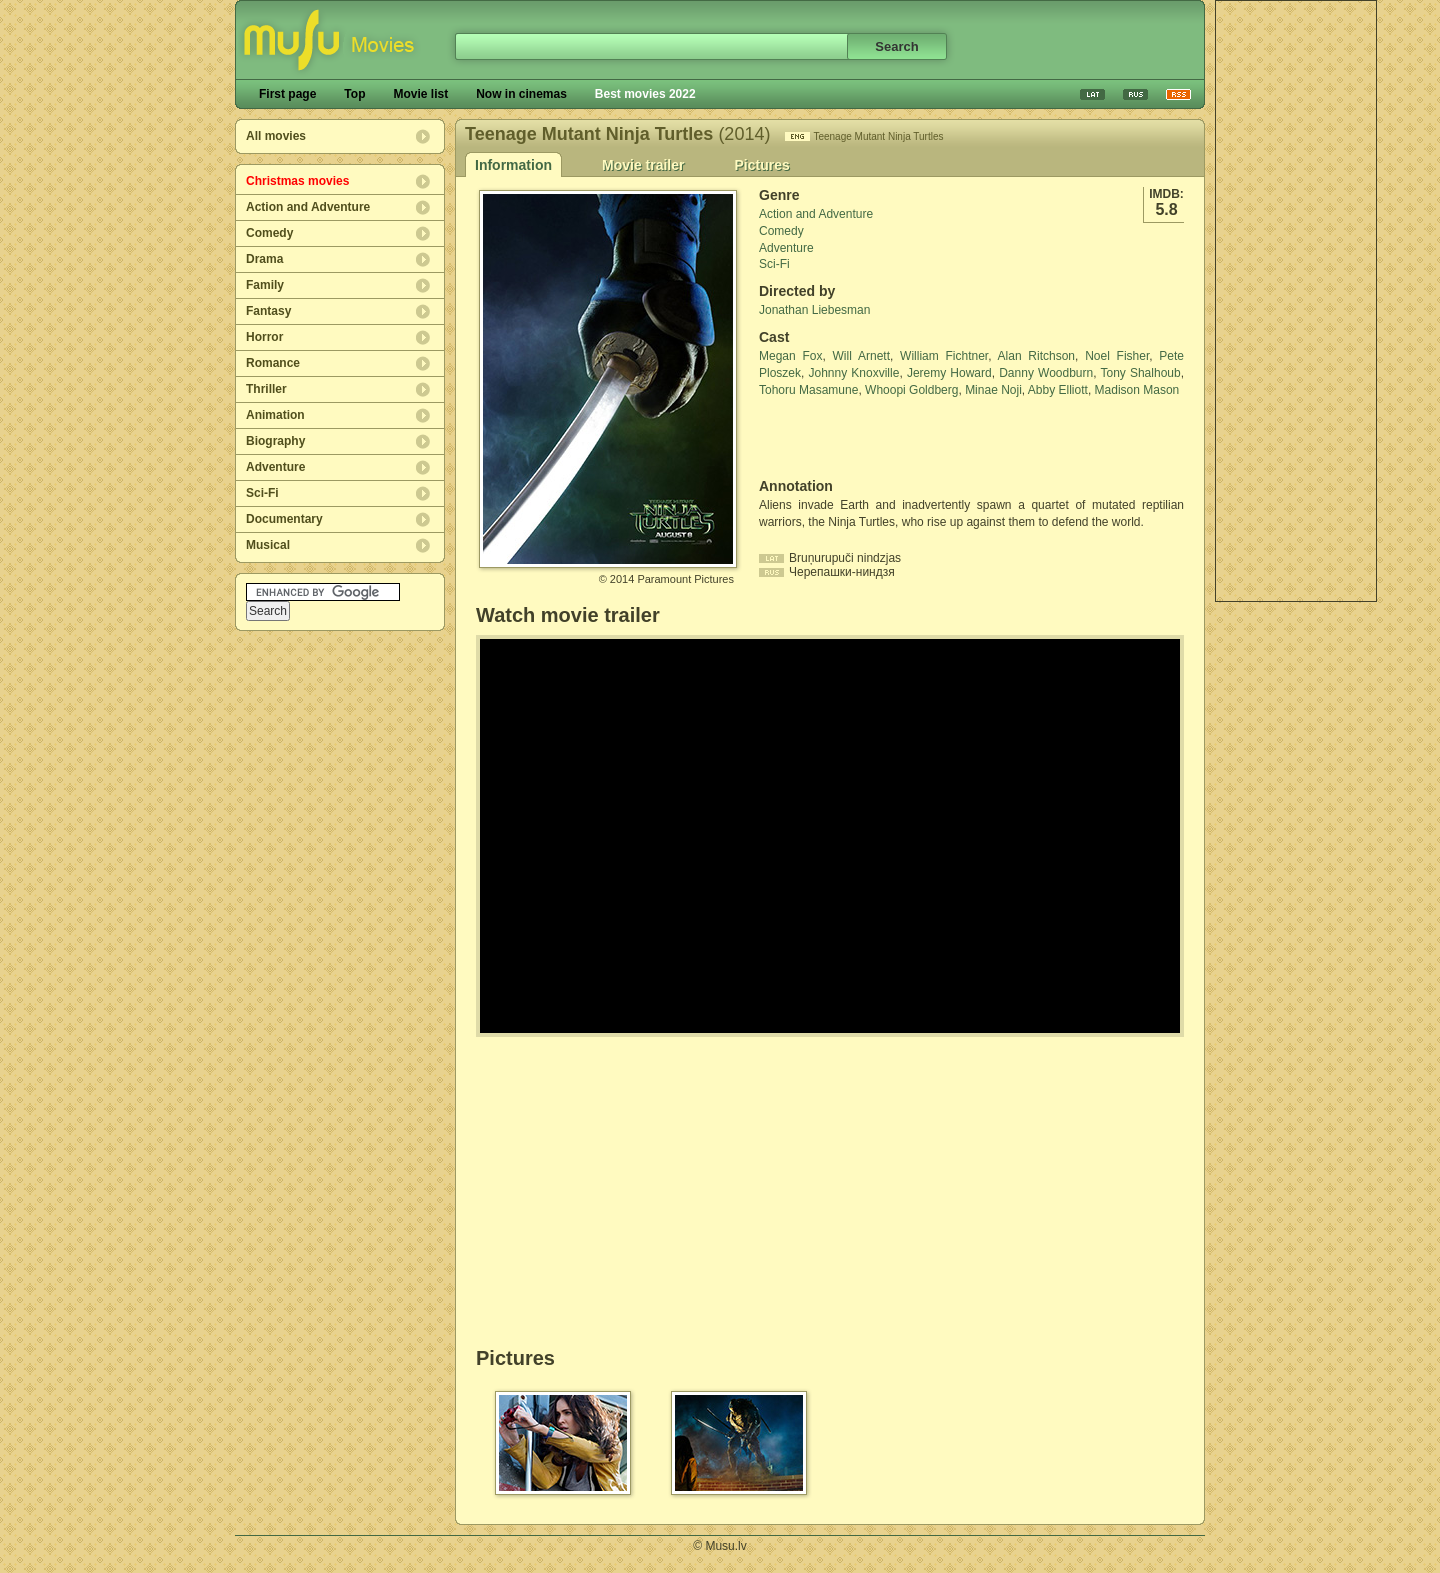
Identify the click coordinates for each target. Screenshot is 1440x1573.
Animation (275, 415)
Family (265, 285)
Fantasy (268, 311)
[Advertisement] (1296, 301)
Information (513, 165)
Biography (275, 441)
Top (354, 94)
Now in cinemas (521, 94)
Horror (264, 337)
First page (287, 94)
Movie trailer (643, 165)
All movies (276, 136)
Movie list (420, 94)
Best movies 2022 (645, 94)
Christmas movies (297, 181)
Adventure (275, 467)
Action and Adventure (308, 207)
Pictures (761, 165)
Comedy (269, 233)
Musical (268, 545)
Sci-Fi (262, 493)
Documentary (284, 519)
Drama (264, 259)
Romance (273, 363)
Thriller (266, 389)
